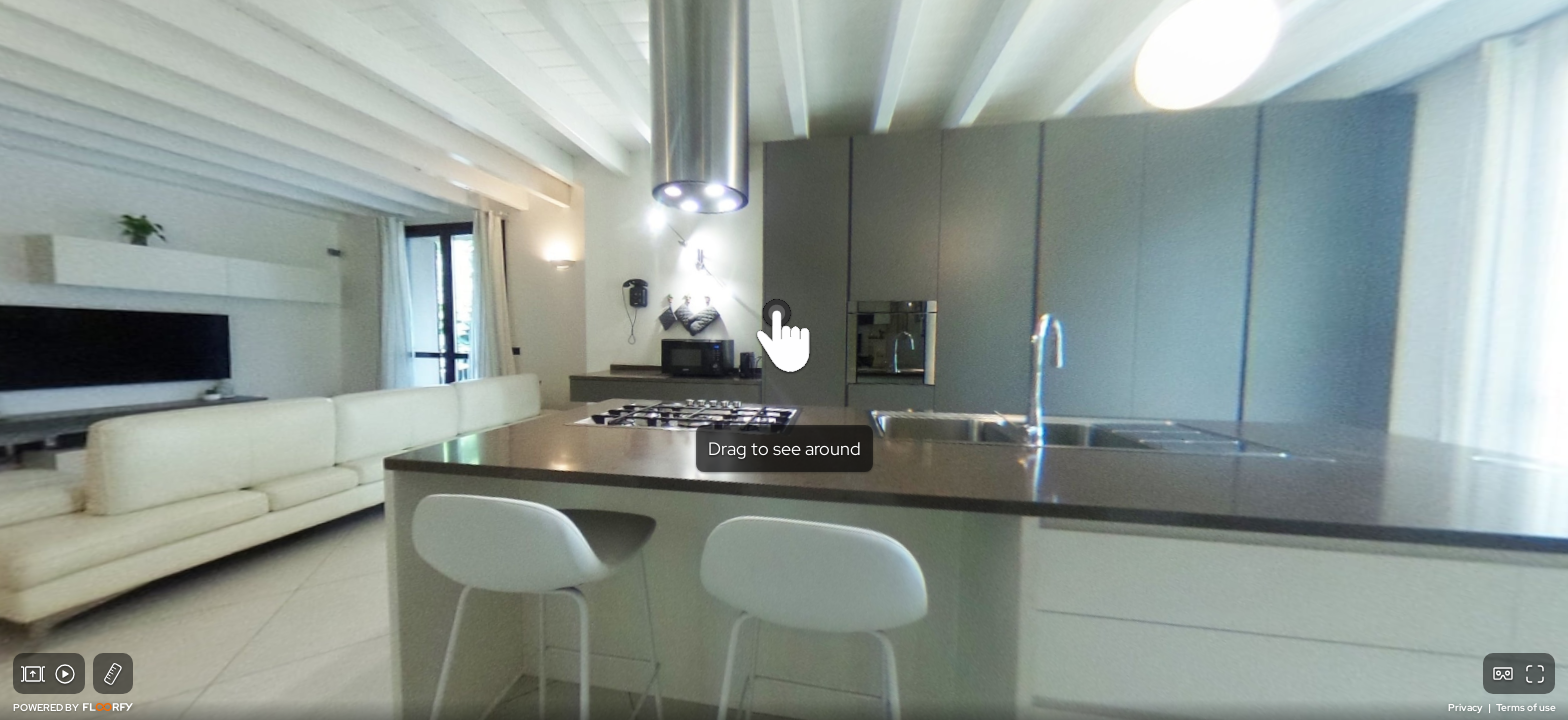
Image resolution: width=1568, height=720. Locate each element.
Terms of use (1526, 707)
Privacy (1466, 707)
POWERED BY (73, 707)
